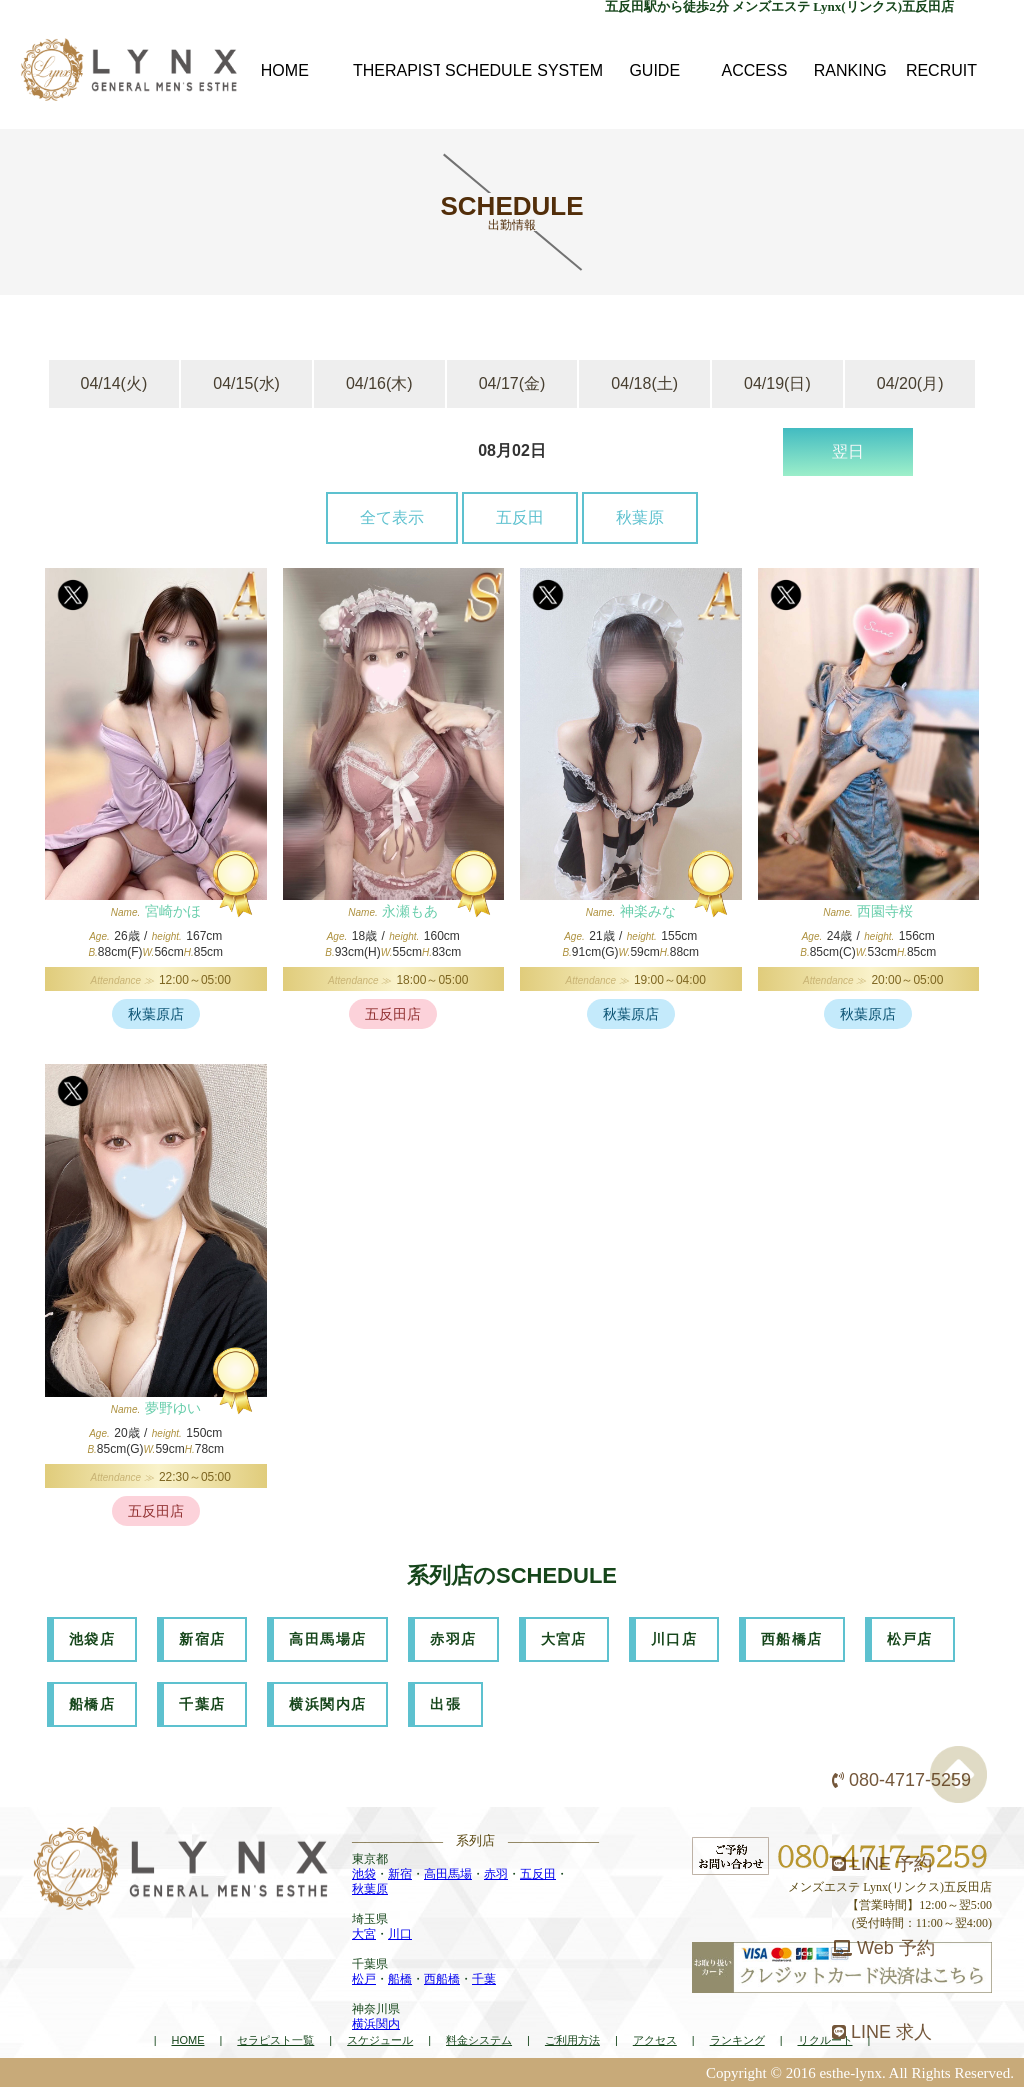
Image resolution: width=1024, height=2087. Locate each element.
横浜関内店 (327, 1704)
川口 (400, 1934)
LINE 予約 (882, 1864)
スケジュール (380, 2040)
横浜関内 (376, 2024)
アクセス (655, 2040)
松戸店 (910, 1639)
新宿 (400, 1874)
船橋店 (92, 1704)
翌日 (848, 451)
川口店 (674, 1639)
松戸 (364, 1979)
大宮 (364, 1934)
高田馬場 (448, 1874)
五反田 (520, 517)
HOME (187, 2040)
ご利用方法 (572, 2040)
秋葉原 (640, 517)
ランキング (737, 2040)
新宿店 (202, 1639)
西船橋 (442, 1979)
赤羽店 (453, 1639)
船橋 (400, 1979)
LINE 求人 (882, 2032)
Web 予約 (883, 1948)
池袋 (364, 1874)
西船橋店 (792, 1639)
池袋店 (92, 1639)
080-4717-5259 (901, 1780)
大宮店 (564, 1639)
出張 (445, 1704)
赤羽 (496, 1874)
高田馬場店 (327, 1639)
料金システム (479, 2040)
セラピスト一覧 (275, 2040)
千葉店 (202, 1704)
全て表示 (392, 517)
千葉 (484, 1979)
